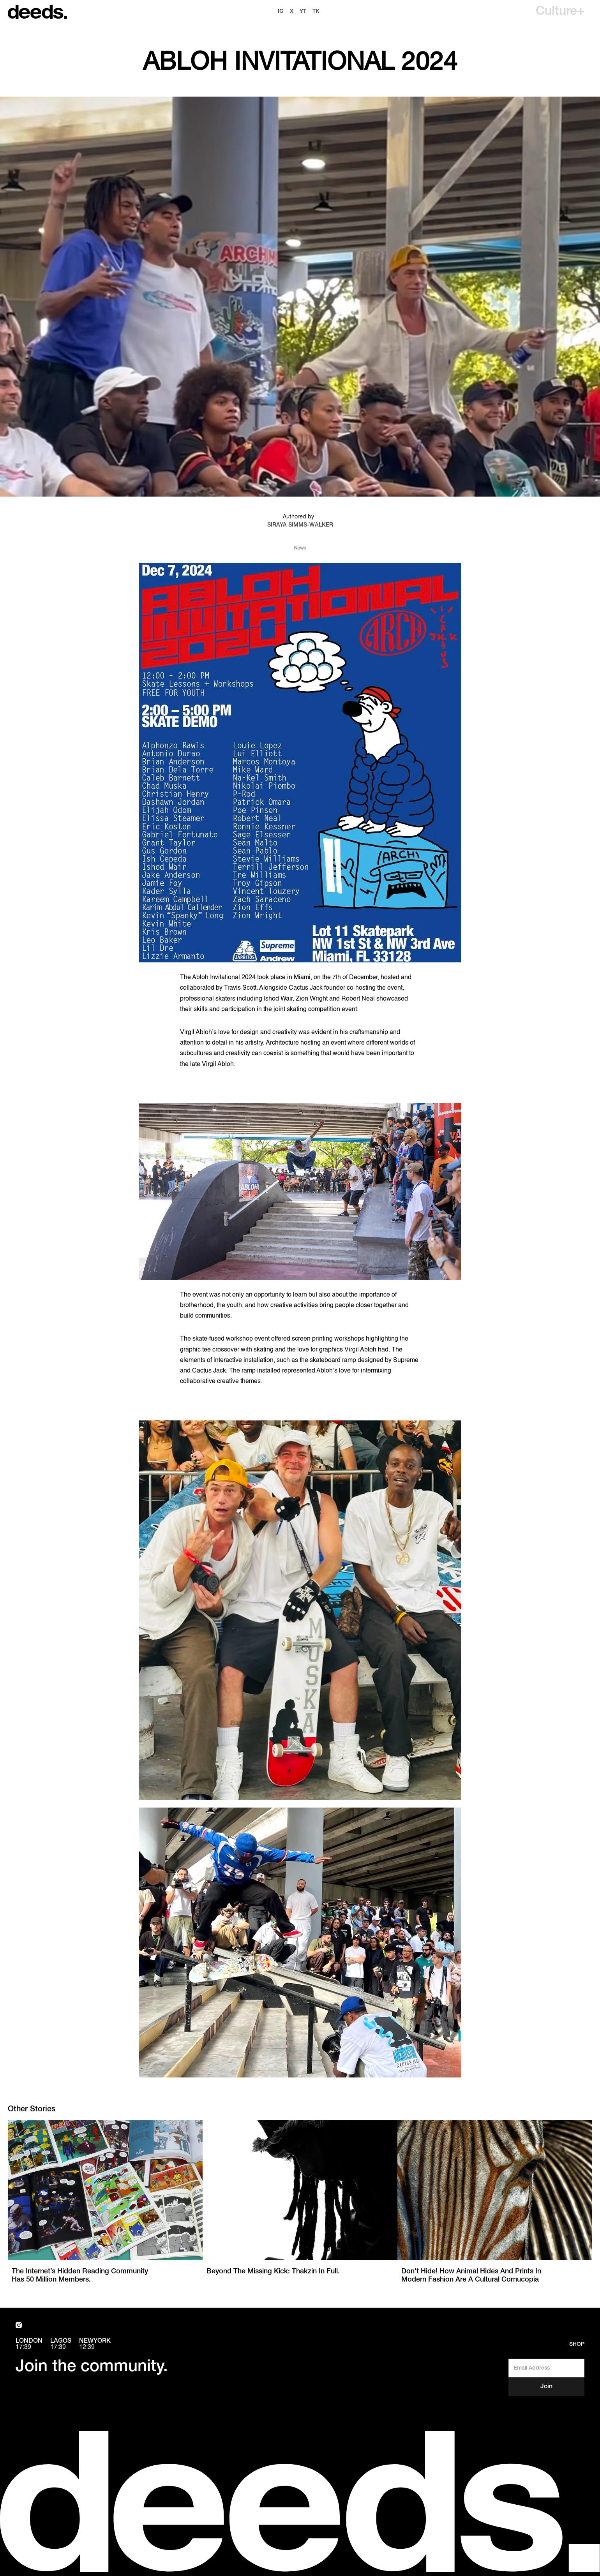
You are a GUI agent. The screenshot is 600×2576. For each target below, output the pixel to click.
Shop (576, 2344)
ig (281, 11)
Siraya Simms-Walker (300, 525)
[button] (560, 11)
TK (315, 11)
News (300, 548)
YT (303, 11)
